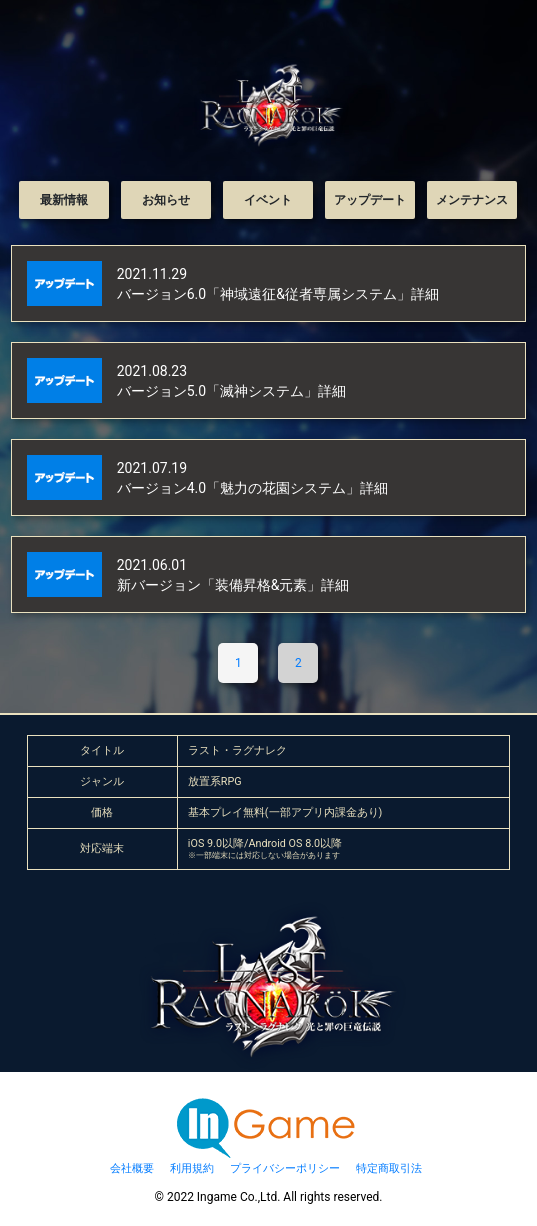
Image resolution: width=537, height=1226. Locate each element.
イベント (268, 200)
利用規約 (192, 1168)
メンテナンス (472, 200)
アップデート (370, 200)
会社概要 (132, 1168)
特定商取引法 (389, 1168)
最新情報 (64, 200)
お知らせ (166, 200)
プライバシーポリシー (285, 1168)
